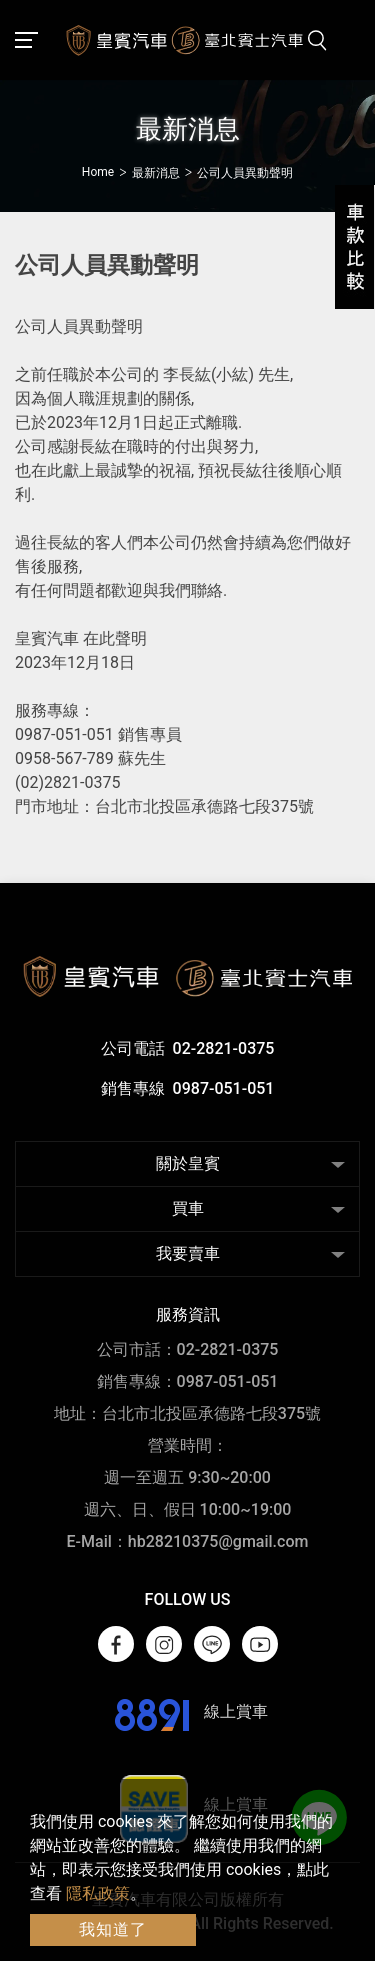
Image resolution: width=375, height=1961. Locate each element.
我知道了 (113, 1929)
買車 (188, 1208)
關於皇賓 (188, 1163)
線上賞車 (187, 1711)
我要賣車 (188, 1253)
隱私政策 (98, 1893)
